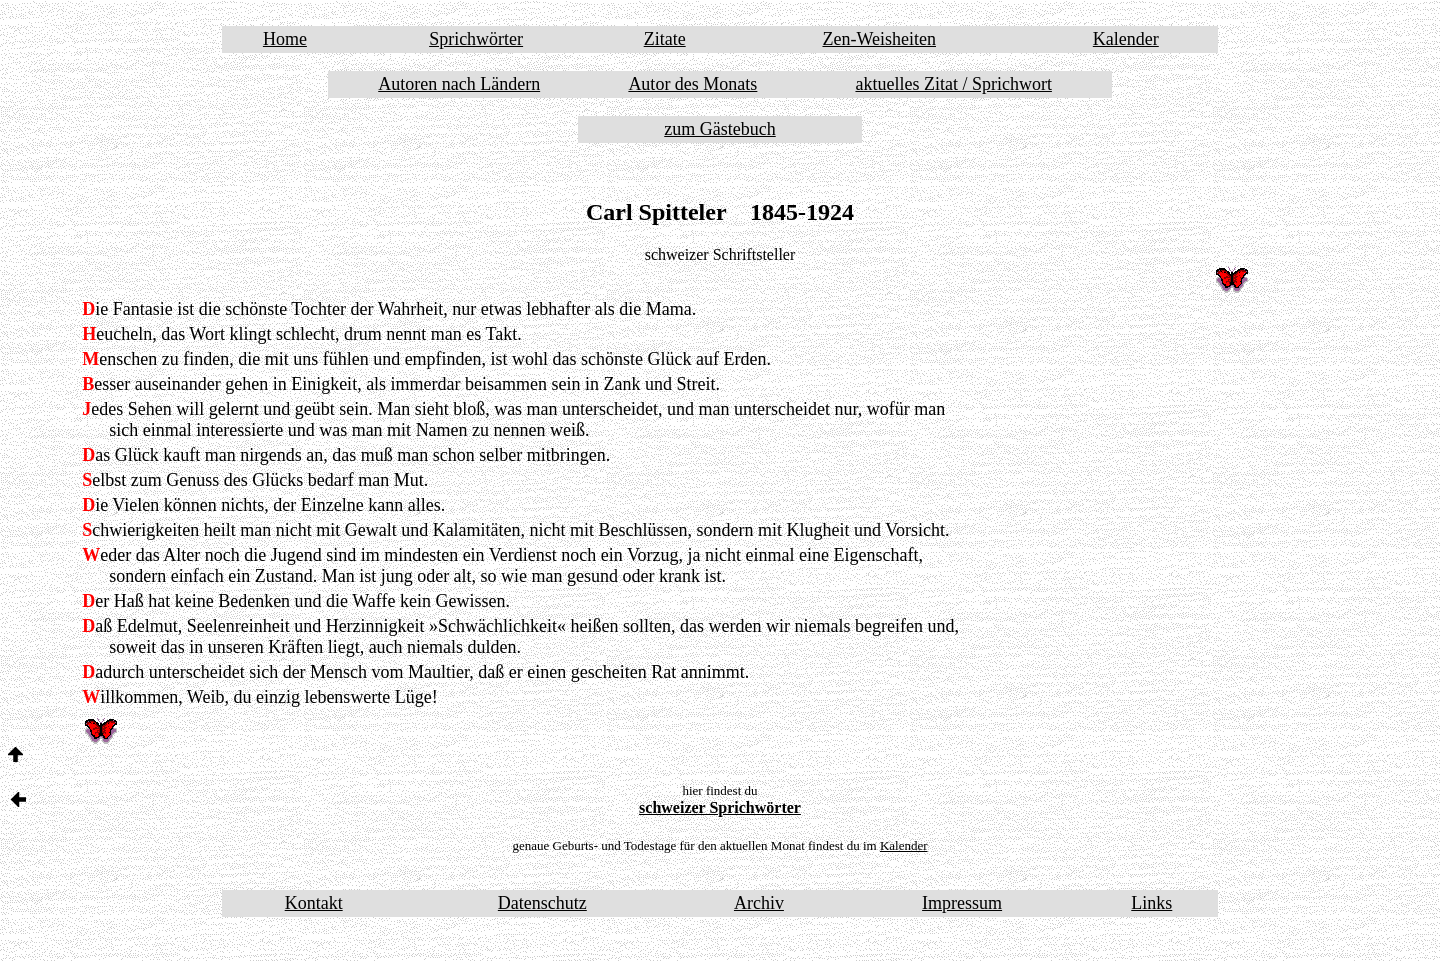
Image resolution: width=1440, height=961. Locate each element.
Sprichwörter (476, 39)
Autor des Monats (692, 84)
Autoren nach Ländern (459, 84)
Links (1151, 903)
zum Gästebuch (719, 129)
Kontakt (314, 903)
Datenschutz (542, 903)
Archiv (759, 903)
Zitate (665, 39)
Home (285, 39)
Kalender (1126, 39)
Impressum (962, 903)
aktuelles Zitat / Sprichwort (953, 84)
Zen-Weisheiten (879, 39)
